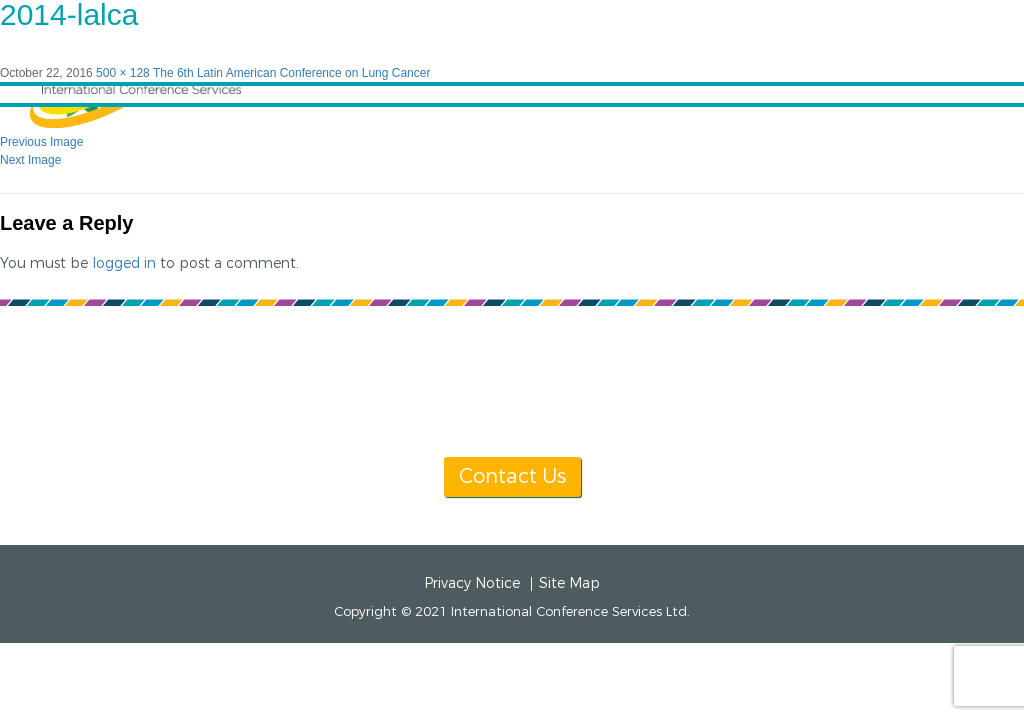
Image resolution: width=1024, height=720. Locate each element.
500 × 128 (123, 73)
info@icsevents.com (769, 402)
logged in (124, 263)
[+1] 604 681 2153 (559, 402)
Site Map (569, 584)
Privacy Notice (472, 584)
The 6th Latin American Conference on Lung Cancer (292, 73)
